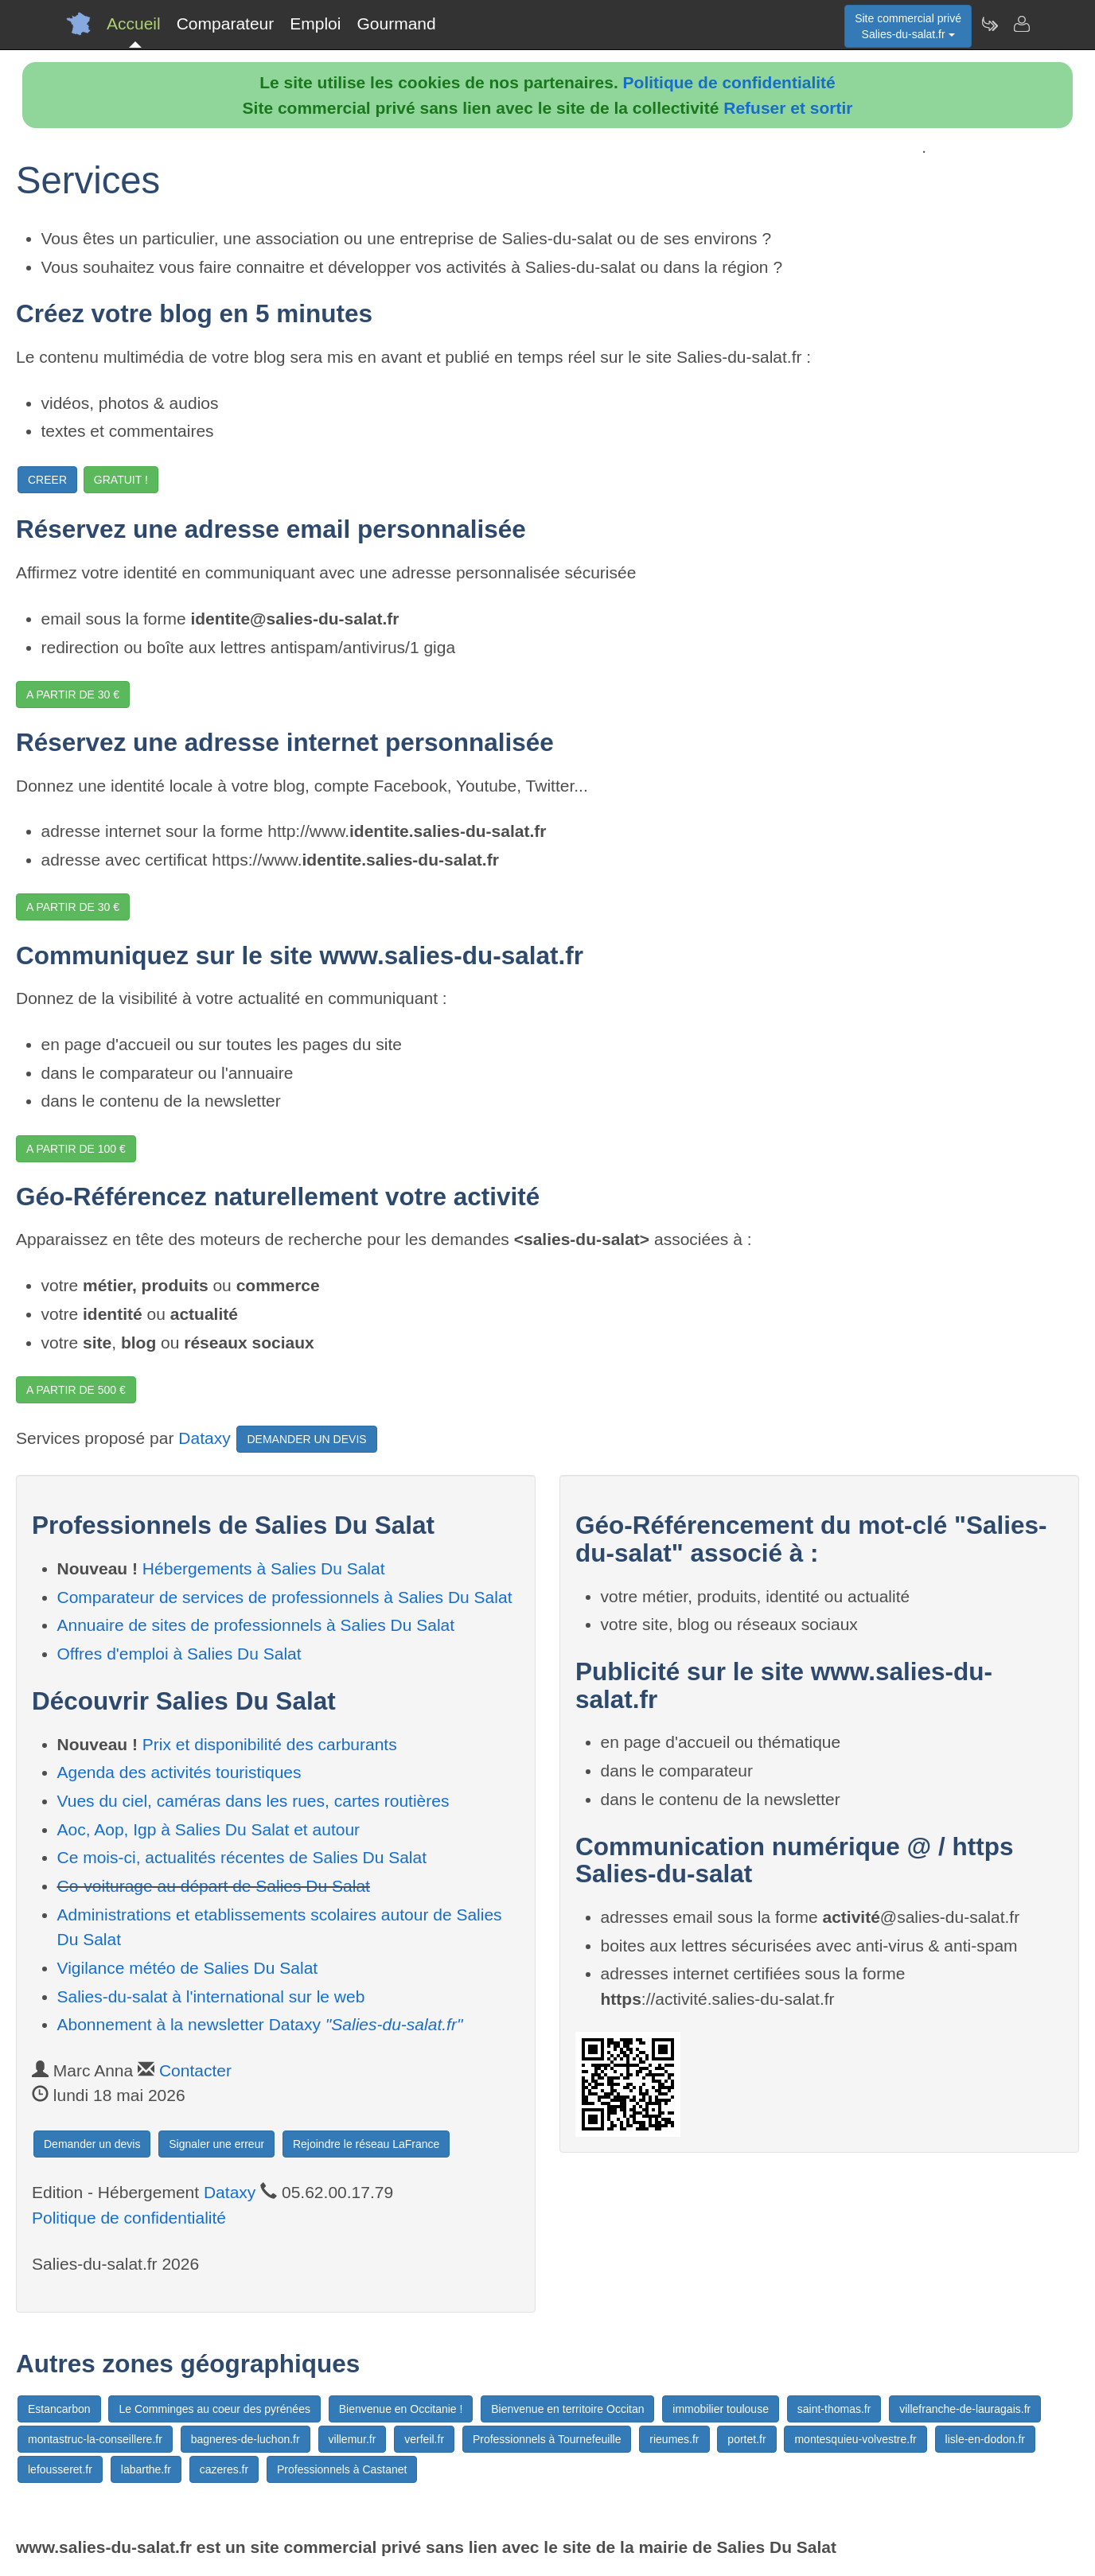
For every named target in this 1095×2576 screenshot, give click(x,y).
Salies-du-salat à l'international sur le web (211, 1996)
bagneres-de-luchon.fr (245, 2439)
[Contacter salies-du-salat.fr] (1021, 24)
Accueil (134, 23)
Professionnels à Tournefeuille (547, 2439)
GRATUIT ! (121, 479)
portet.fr (746, 2439)
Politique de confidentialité (729, 82)
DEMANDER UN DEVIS (306, 1439)
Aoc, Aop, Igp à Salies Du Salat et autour (208, 1829)
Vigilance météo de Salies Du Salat (187, 1968)
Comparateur (226, 23)
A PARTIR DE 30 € (72, 694)
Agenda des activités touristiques (179, 1772)
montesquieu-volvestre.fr (855, 2439)
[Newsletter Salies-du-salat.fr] (989, 24)
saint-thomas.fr (834, 2409)
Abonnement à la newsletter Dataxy (260, 2024)
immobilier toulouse (720, 2409)
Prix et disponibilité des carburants (269, 1744)
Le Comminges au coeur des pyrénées (214, 2409)
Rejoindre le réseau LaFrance (366, 2144)
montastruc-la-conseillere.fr (95, 2439)
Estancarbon (59, 2409)
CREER (47, 479)
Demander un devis (92, 2144)
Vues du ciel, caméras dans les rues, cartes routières (253, 1801)
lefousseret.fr (60, 2469)
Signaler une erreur (216, 2144)
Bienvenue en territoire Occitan (567, 2409)
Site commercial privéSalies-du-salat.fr (908, 26)
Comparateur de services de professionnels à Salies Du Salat (284, 1597)
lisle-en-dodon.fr (985, 2439)
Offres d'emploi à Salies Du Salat (179, 1653)
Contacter (195, 2070)
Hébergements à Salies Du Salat (263, 1568)
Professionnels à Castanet (342, 2469)
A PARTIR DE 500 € (76, 1389)
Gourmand (396, 23)
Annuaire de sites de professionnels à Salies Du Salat (256, 1625)
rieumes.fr (674, 2439)
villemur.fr (352, 2439)
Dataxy (204, 1438)
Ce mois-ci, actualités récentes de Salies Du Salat (242, 1857)
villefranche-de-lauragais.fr (965, 2409)
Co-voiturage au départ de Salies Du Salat (213, 1886)
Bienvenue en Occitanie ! (401, 2409)
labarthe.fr (146, 2469)
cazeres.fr (224, 2469)
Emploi (315, 23)
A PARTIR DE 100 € (76, 1148)
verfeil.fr (424, 2439)
